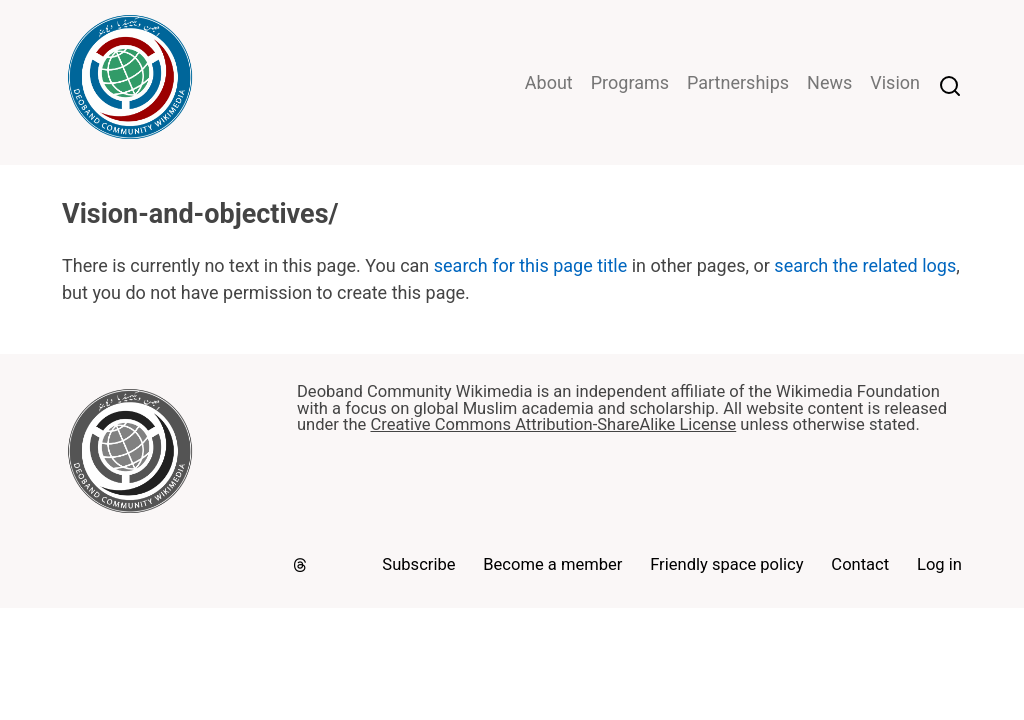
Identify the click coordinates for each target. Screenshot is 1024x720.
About (549, 82)
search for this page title (530, 265)
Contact (860, 564)
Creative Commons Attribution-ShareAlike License (553, 424)
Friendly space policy (726, 564)
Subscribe (418, 564)
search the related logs (865, 265)
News (829, 82)
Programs (630, 82)
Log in (939, 564)
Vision (895, 82)
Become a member (552, 564)
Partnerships (738, 82)
